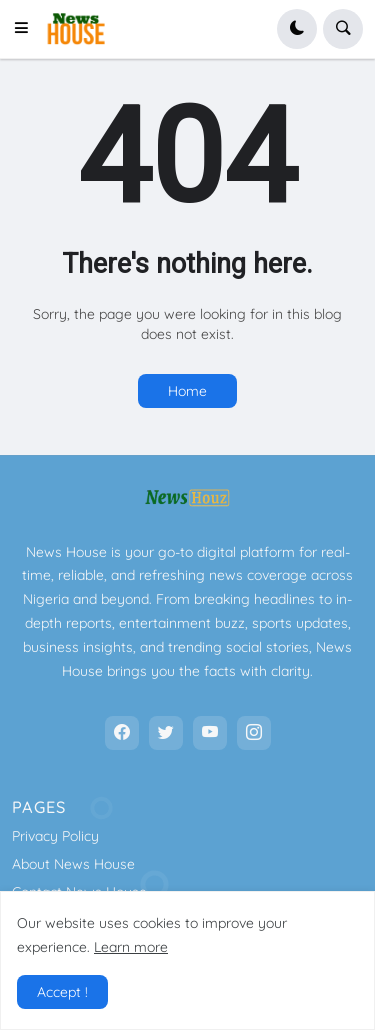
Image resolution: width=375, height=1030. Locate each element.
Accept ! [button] (62, 992)
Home (187, 391)
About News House (73, 864)
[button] (27, 29)
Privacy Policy (55, 836)
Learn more (131, 947)
